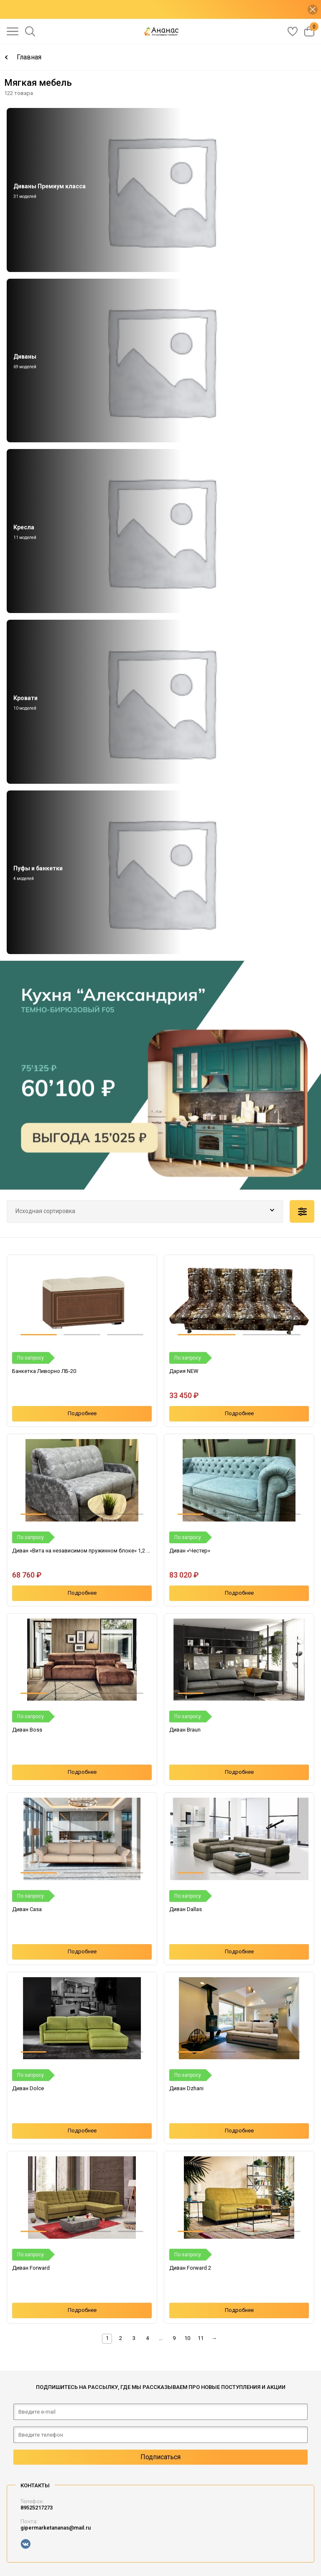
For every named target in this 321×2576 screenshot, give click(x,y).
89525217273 (36, 2507)
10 (187, 2338)
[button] (38, 1334)
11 (201, 2338)
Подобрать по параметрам (302, 1211)
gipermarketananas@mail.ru (55, 2527)
